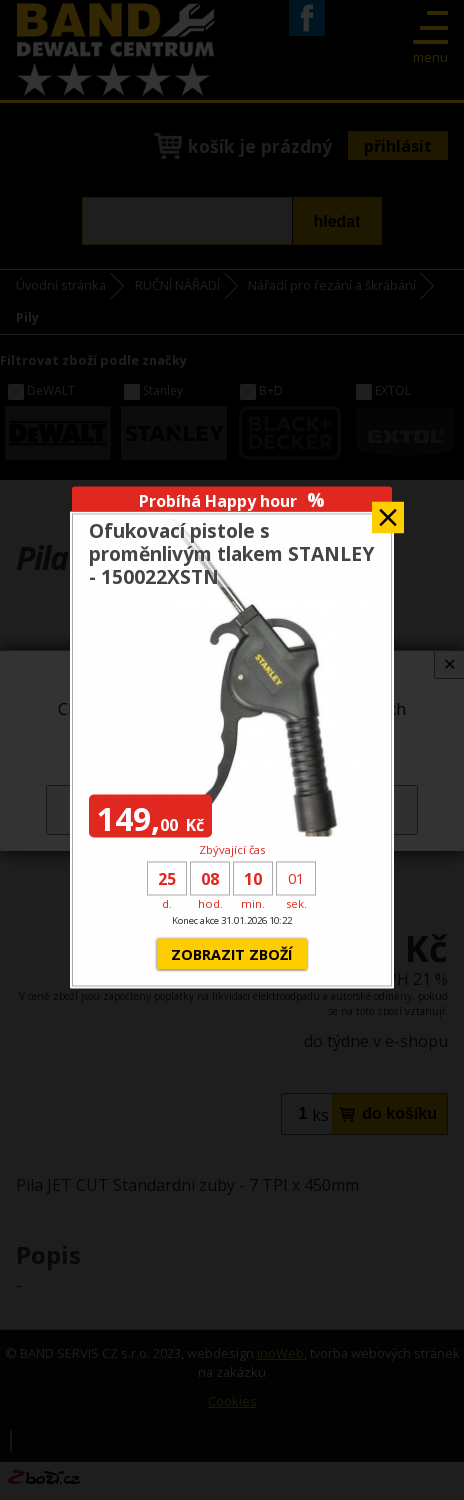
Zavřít (388, 511)
